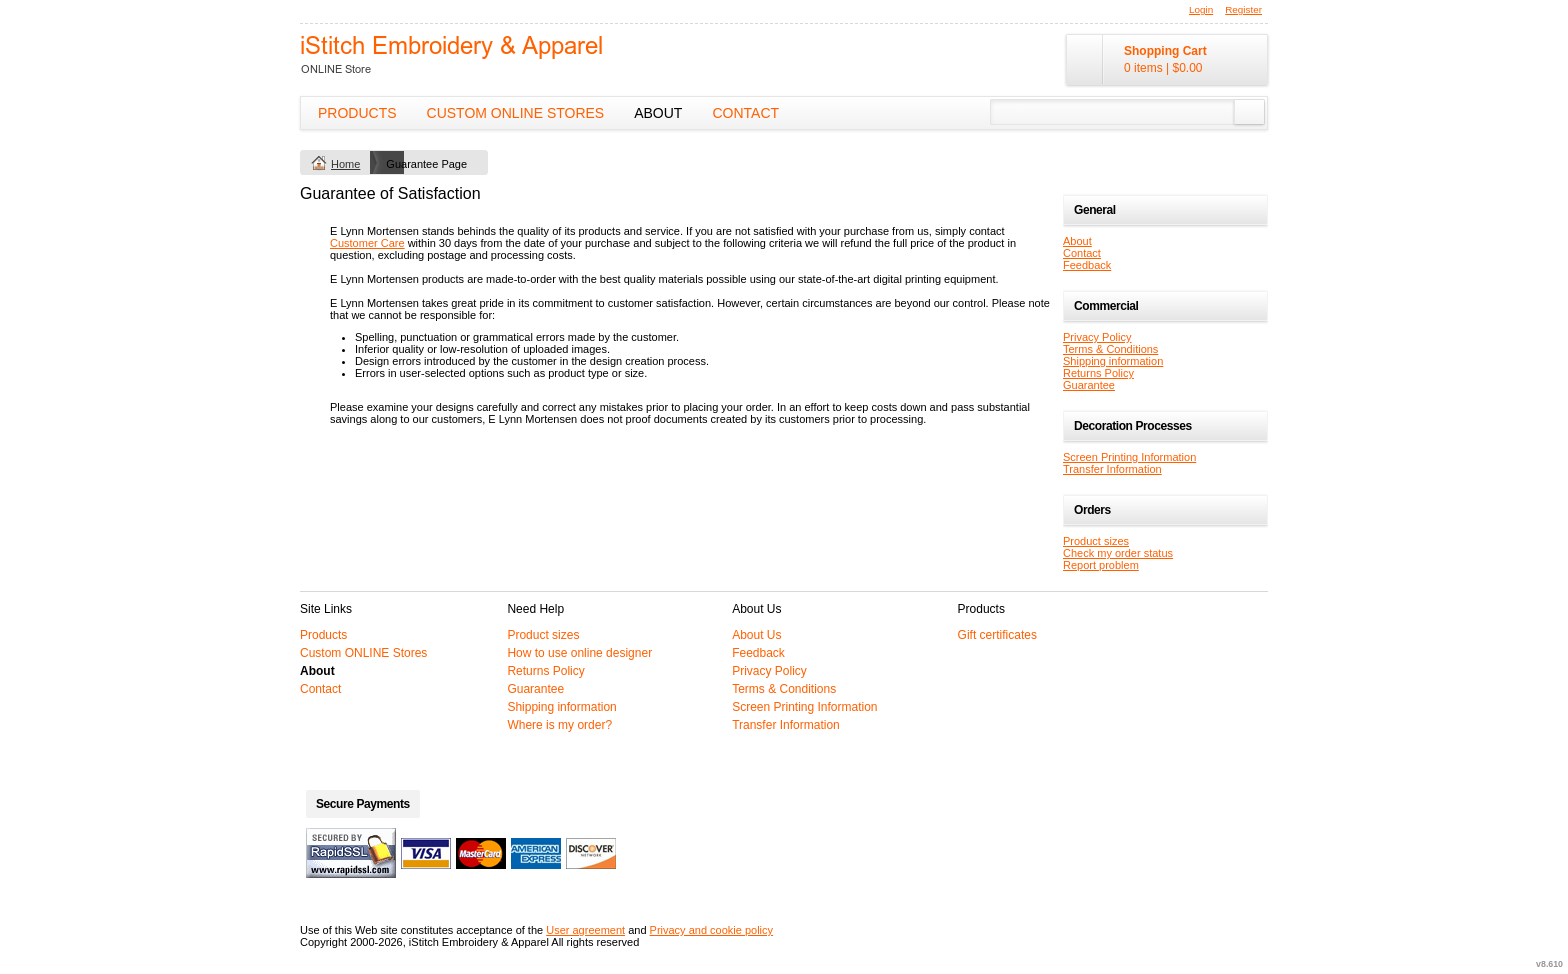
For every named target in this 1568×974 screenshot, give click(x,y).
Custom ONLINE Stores (516, 113)
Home (345, 164)
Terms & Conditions (1110, 349)
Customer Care (367, 243)
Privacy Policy (1097, 337)
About (658, 113)
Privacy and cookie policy (712, 930)
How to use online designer (579, 653)
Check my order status (1118, 553)
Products (357, 113)
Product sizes (1096, 541)
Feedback (1087, 265)
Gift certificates (997, 635)
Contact (745, 113)
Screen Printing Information (1129, 457)
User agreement (585, 930)
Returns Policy (1098, 373)
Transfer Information (1112, 469)
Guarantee (1089, 385)
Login (1201, 9)
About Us (756, 635)
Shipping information (1113, 361)
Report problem (1101, 565)
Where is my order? (559, 725)
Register (1243, 9)
